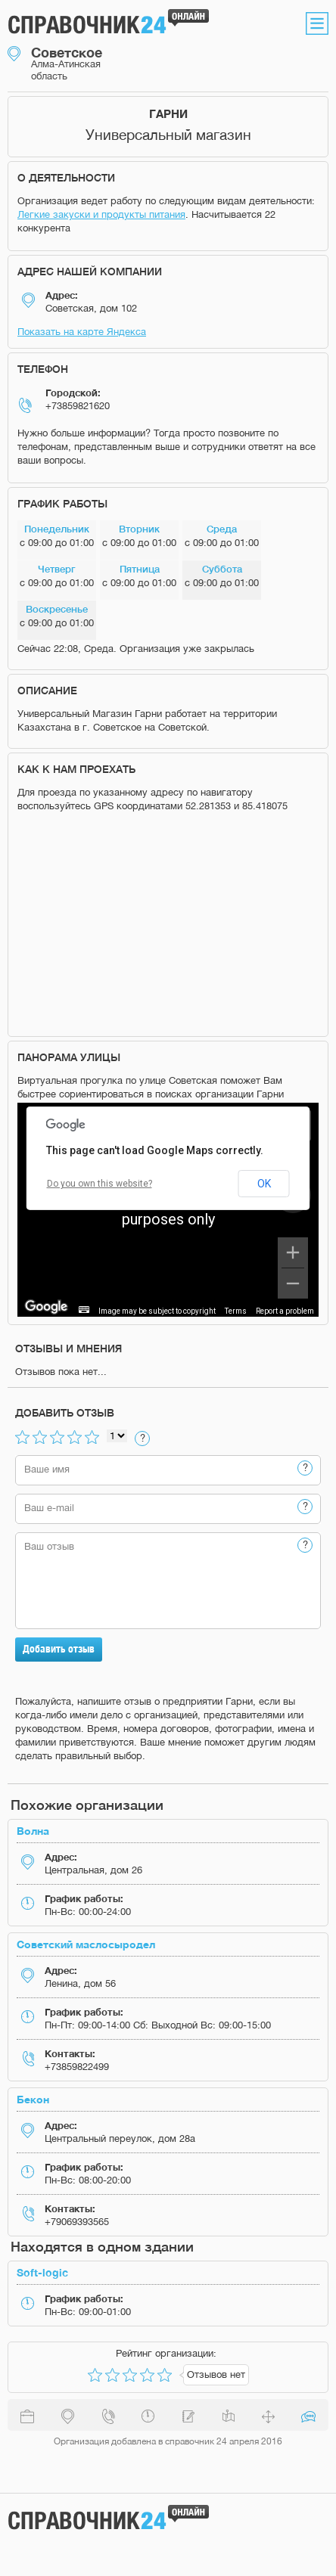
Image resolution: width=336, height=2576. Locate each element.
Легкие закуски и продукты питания (101, 214)
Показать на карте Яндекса (81, 331)
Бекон (33, 2099)
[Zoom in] (293, 1252)
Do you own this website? (99, 1183)
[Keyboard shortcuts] (84, 1309)
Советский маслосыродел (86, 1944)
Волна (33, 1830)
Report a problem (285, 1311)
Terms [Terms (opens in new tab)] (236, 1311)
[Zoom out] (293, 1283)
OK (264, 1184)
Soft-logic (42, 2272)
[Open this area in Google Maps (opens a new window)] (46, 1307)
